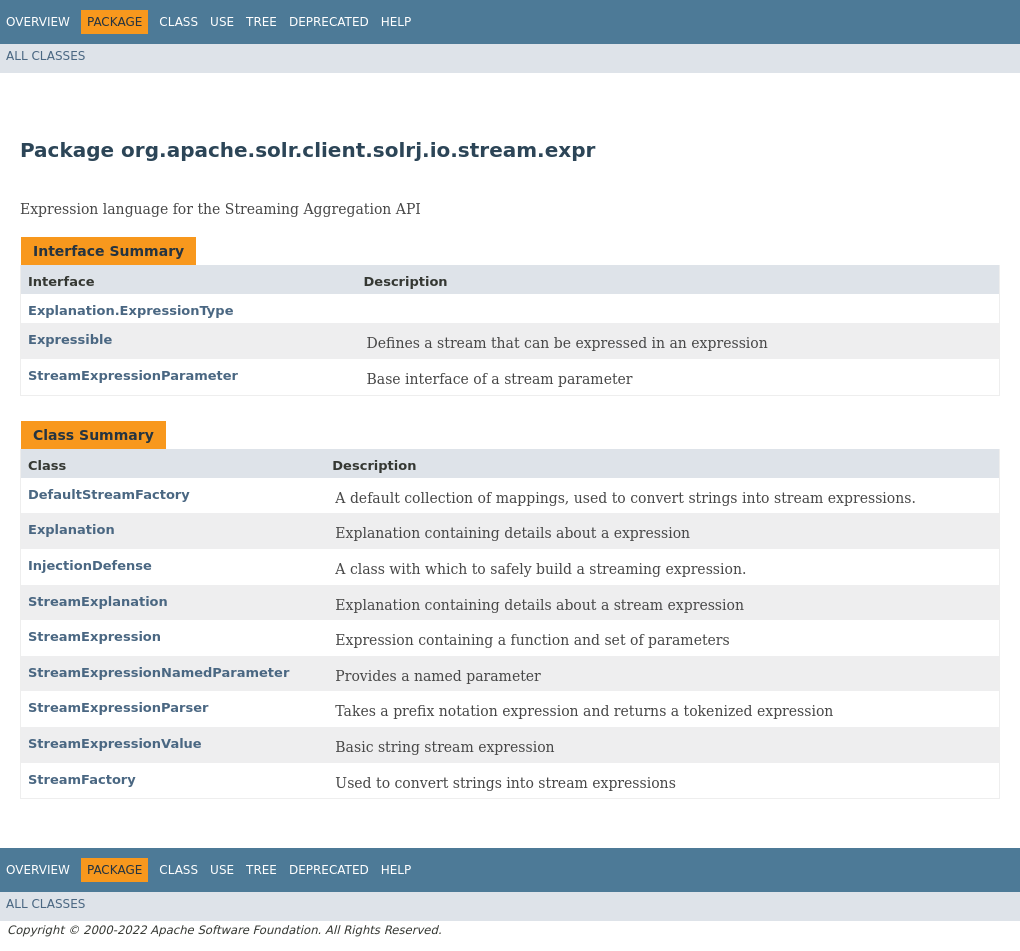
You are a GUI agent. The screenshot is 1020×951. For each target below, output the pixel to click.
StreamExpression (94, 636)
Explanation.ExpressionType (130, 310)
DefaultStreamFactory (109, 494)
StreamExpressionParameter (133, 375)
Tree (261, 22)
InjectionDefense (90, 565)
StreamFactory (82, 779)
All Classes (45, 56)
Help (396, 22)
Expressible (70, 339)
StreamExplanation (98, 601)
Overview (38, 22)
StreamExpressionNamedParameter (158, 672)
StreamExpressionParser (118, 707)
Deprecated (329, 22)
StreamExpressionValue (115, 743)
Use (222, 22)
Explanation (71, 529)
